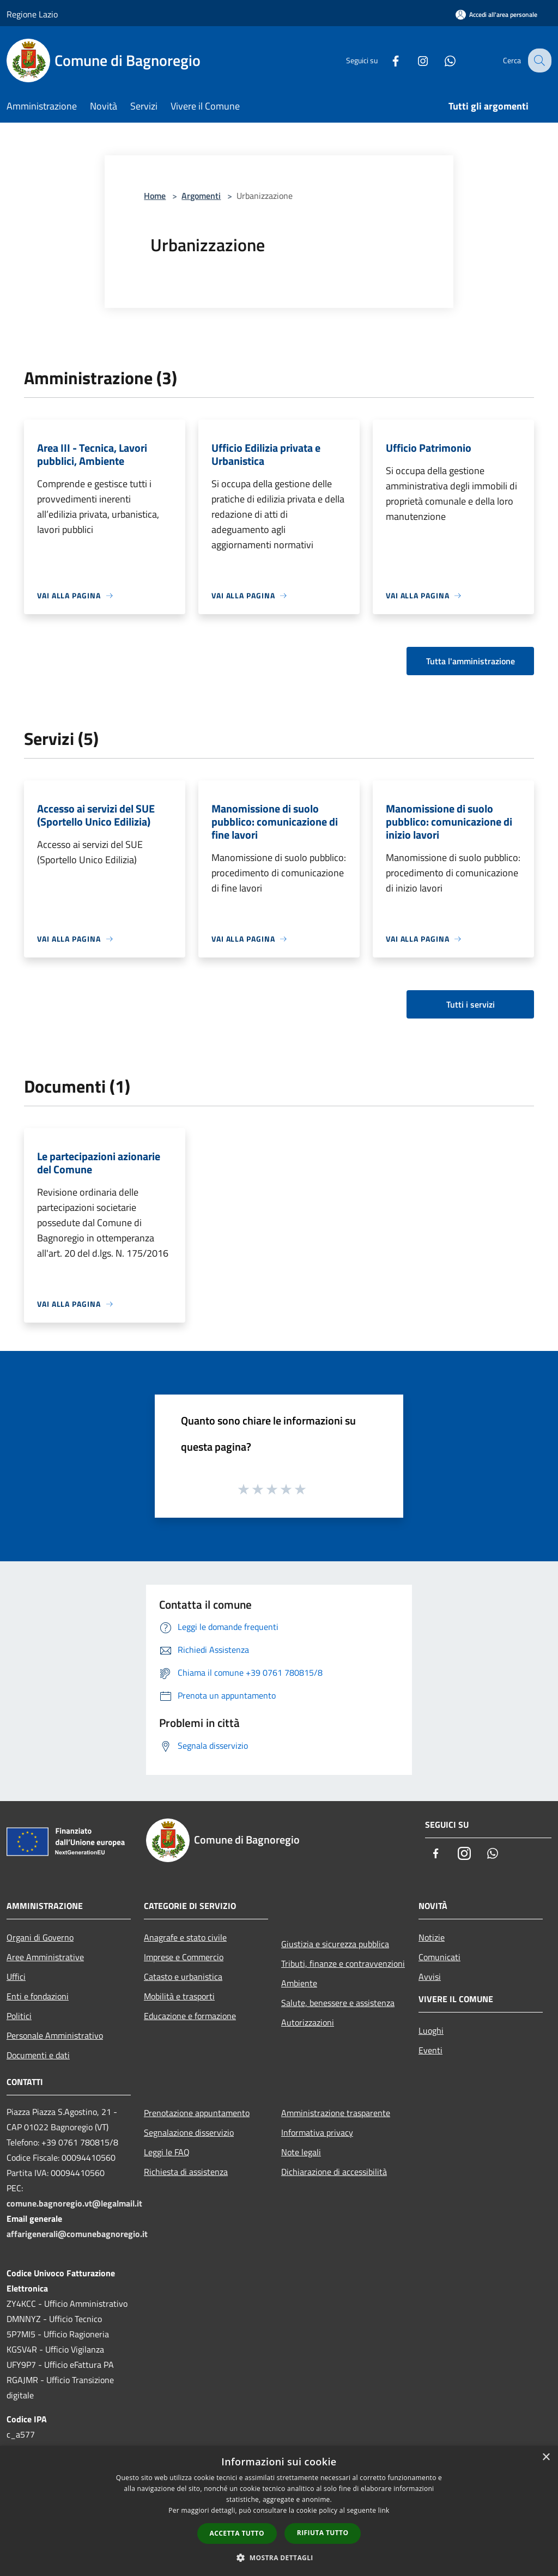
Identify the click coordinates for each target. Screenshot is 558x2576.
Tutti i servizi (470, 1004)
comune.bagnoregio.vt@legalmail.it (74, 2203)
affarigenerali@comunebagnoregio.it (77, 2233)
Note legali (301, 2152)
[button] (279, 2557)
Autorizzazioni (307, 2022)
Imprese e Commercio (183, 1956)
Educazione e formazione (190, 2015)
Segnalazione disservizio (189, 2132)
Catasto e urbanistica (183, 1976)
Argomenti (201, 195)
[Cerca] (538, 60)
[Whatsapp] (441, 60)
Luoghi (431, 2030)
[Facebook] (387, 60)
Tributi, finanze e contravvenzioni (343, 1963)
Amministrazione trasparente (335, 2112)
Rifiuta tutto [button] (323, 2532)
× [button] (546, 2457)
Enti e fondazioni (38, 1996)
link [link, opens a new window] (384, 2510)
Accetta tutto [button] (237, 2533)
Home (155, 195)
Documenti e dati (38, 2055)
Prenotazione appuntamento (197, 2112)
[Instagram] (414, 60)
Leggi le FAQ (167, 2152)
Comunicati (439, 1956)
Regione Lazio (32, 14)
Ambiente (299, 1983)
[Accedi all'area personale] (496, 14)
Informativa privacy (317, 2132)
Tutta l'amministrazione (470, 661)
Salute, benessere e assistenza (338, 2002)
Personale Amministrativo (55, 2035)
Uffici (16, 1976)
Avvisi (429, 1976)
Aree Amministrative (45, 1956)
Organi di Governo (40, 1937)
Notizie (431, 1937)
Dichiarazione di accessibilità (334, 2171)
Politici (19, 2015)
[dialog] (279, 2511)
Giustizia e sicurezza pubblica (335, 1943)
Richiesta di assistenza (186, 2171)
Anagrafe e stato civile (185, 1937)
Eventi (430, 2050)
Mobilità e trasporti (179, 1996)
